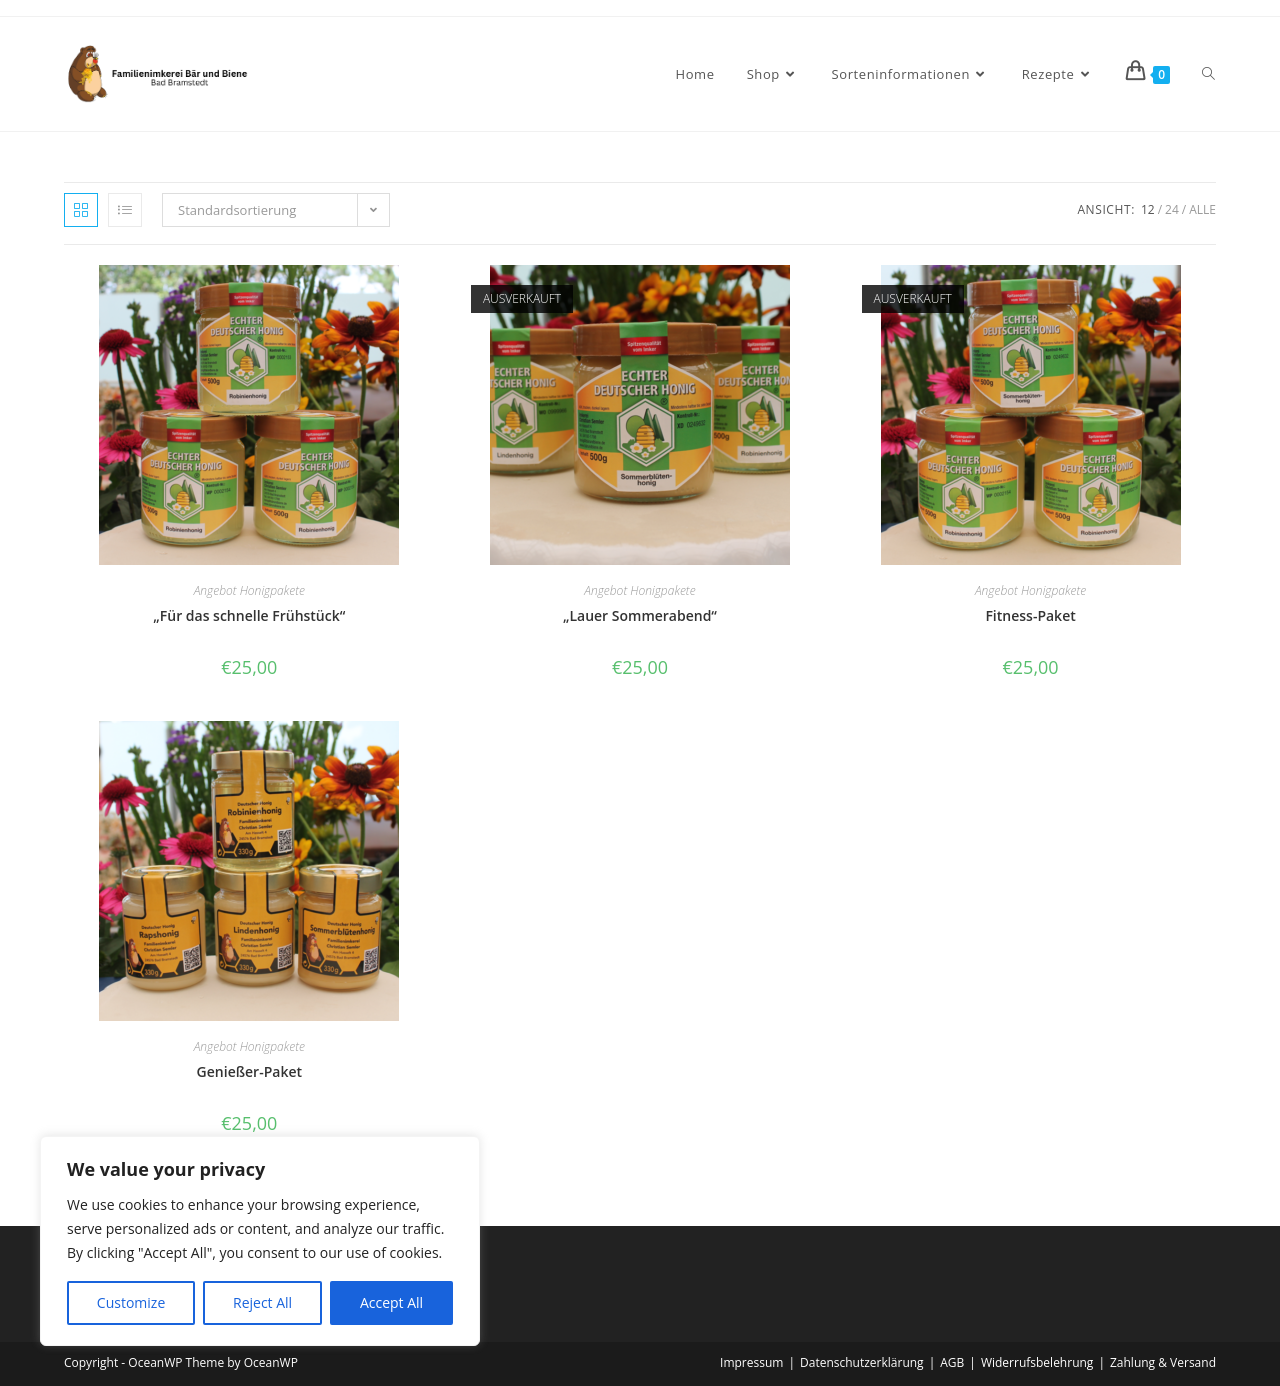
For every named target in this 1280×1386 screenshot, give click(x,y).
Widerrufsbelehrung (1037, 1362)
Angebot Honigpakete (249, 590)
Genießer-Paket (249, 1071)
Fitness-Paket (1030, 615)
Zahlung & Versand (1163, 1362)
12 (1148, 209)
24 (1172, 209)
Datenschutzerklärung (862, 1362)
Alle (1202, 209)
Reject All (262, 1302)
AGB (952, 1362)
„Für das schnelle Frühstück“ (249, 615)
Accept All (391, 1302)
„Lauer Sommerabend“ (640, 615)
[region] (260, 1241)
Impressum (751, 1362)
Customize (131, 1302)
